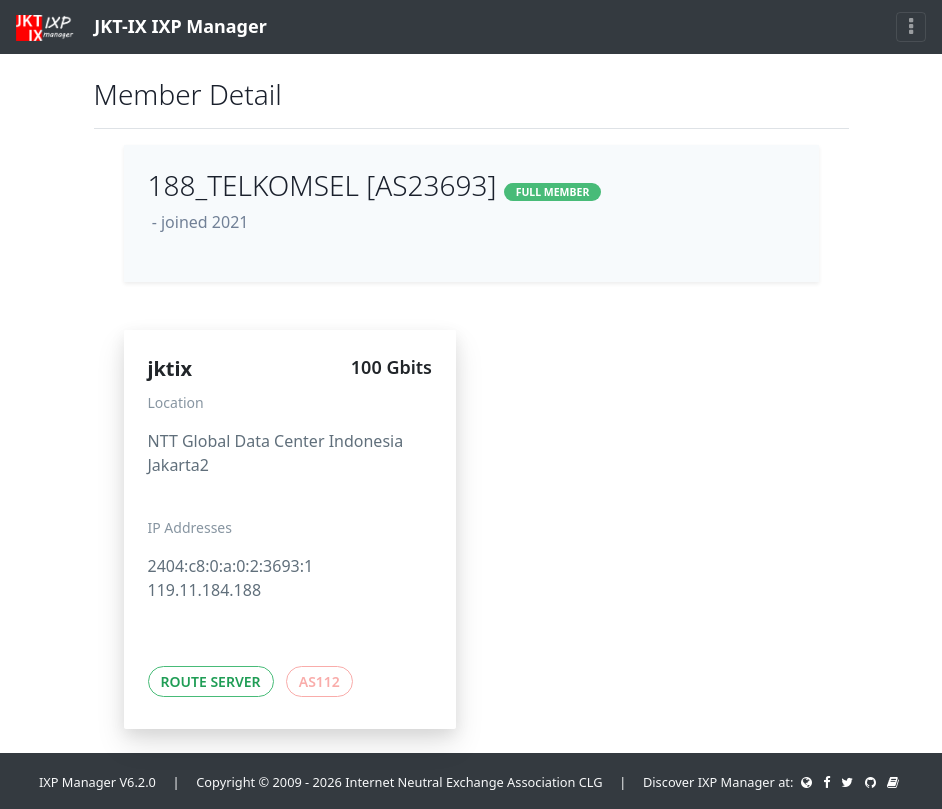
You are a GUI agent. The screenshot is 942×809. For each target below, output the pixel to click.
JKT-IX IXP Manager (141, 27)
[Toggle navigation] (911, 27)
